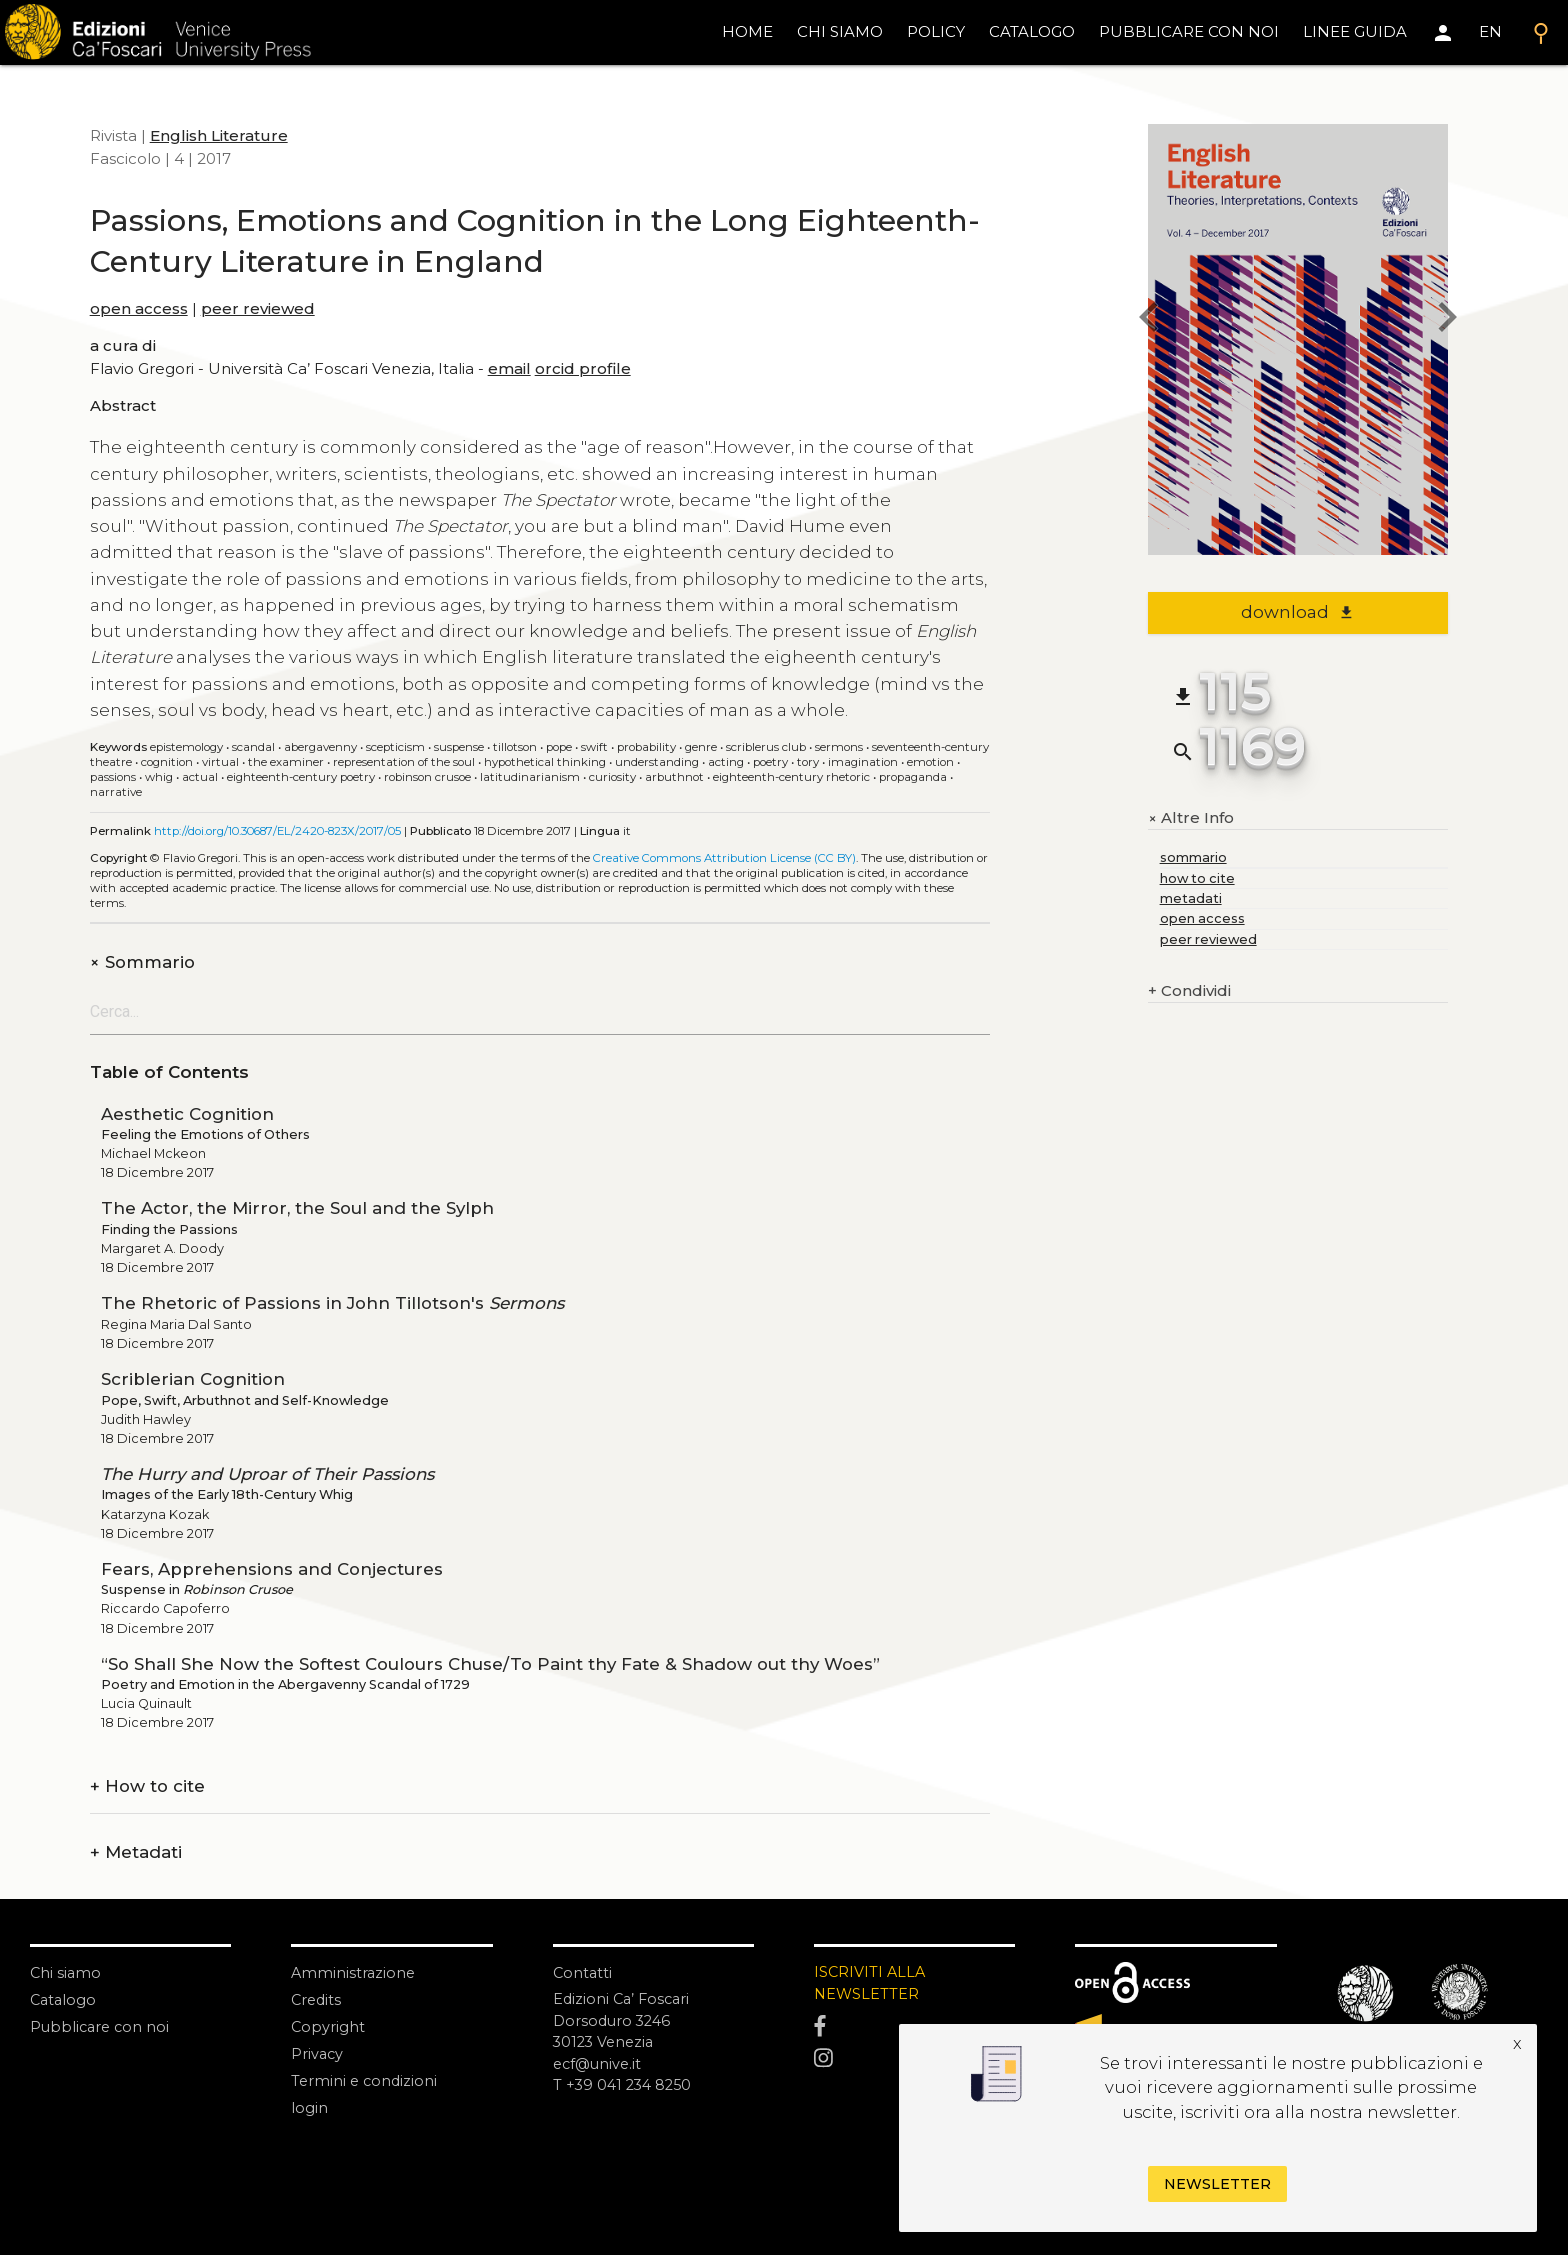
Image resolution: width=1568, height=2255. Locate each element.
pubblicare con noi (1189, 31)
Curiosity (612, 777)
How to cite (147, 1786)
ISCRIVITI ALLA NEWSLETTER (871, 1984)
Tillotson (515, 747)
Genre (701, 747)
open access (139, 308)
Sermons (839, 747)
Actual (200, 777)
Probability (646, 747)
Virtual (220, 762)
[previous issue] (1148, 320)
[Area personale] (1443, 33)
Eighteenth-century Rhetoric (791, 777)
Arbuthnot (674, 777)
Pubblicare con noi (102, 2026)
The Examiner (286, 762)
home (747, 31)
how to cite (1197, 878)
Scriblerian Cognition (193, 1379)
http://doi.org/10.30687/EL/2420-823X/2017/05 (277, 831)
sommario (1193, 857)
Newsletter (1217, 2184)
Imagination (863, 762)
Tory (808, 762)
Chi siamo (66, 1972)
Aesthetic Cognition (187, 1114)
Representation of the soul (404, 762)
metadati (1191, 898)
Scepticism (395, 747)
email (509, 368)
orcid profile (583, 368)
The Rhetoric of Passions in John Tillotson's (332, 1303)
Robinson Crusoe (427, 777)
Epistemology (186, 747)
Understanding (657, 762)
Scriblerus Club (766, 747)
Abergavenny (320, 747)
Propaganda (913, 777)
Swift (594, 747)
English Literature (219, 135)
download (1297, 612)
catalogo (1032, 31)
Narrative (116, 792)
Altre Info (1191, 818)
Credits (317, 1999)
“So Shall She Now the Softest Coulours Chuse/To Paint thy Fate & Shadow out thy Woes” (490, 1664)
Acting (726, 762)
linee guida (1355, 31)
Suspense (459, 747)
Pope (559, 747)
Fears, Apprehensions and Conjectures (272, 1569)
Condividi (1189, 991)
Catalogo (64, 1999)
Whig (159, 777)
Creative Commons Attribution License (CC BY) (724, 858)
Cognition (167, 762)
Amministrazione (354, 1972)
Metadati (136, 1852)
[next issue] (1448, 320)
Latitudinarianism (530, 777)
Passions (113, 777)
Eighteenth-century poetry (301, 777)
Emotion (930, 762)
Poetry (770, 762)
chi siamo (840, 31)
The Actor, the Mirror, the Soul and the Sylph (297, 1208)
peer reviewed (258, 308)
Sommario (142, 962)
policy (936, 31)
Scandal (253, 747)
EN (1490, 31)
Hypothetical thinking (545, 762)
